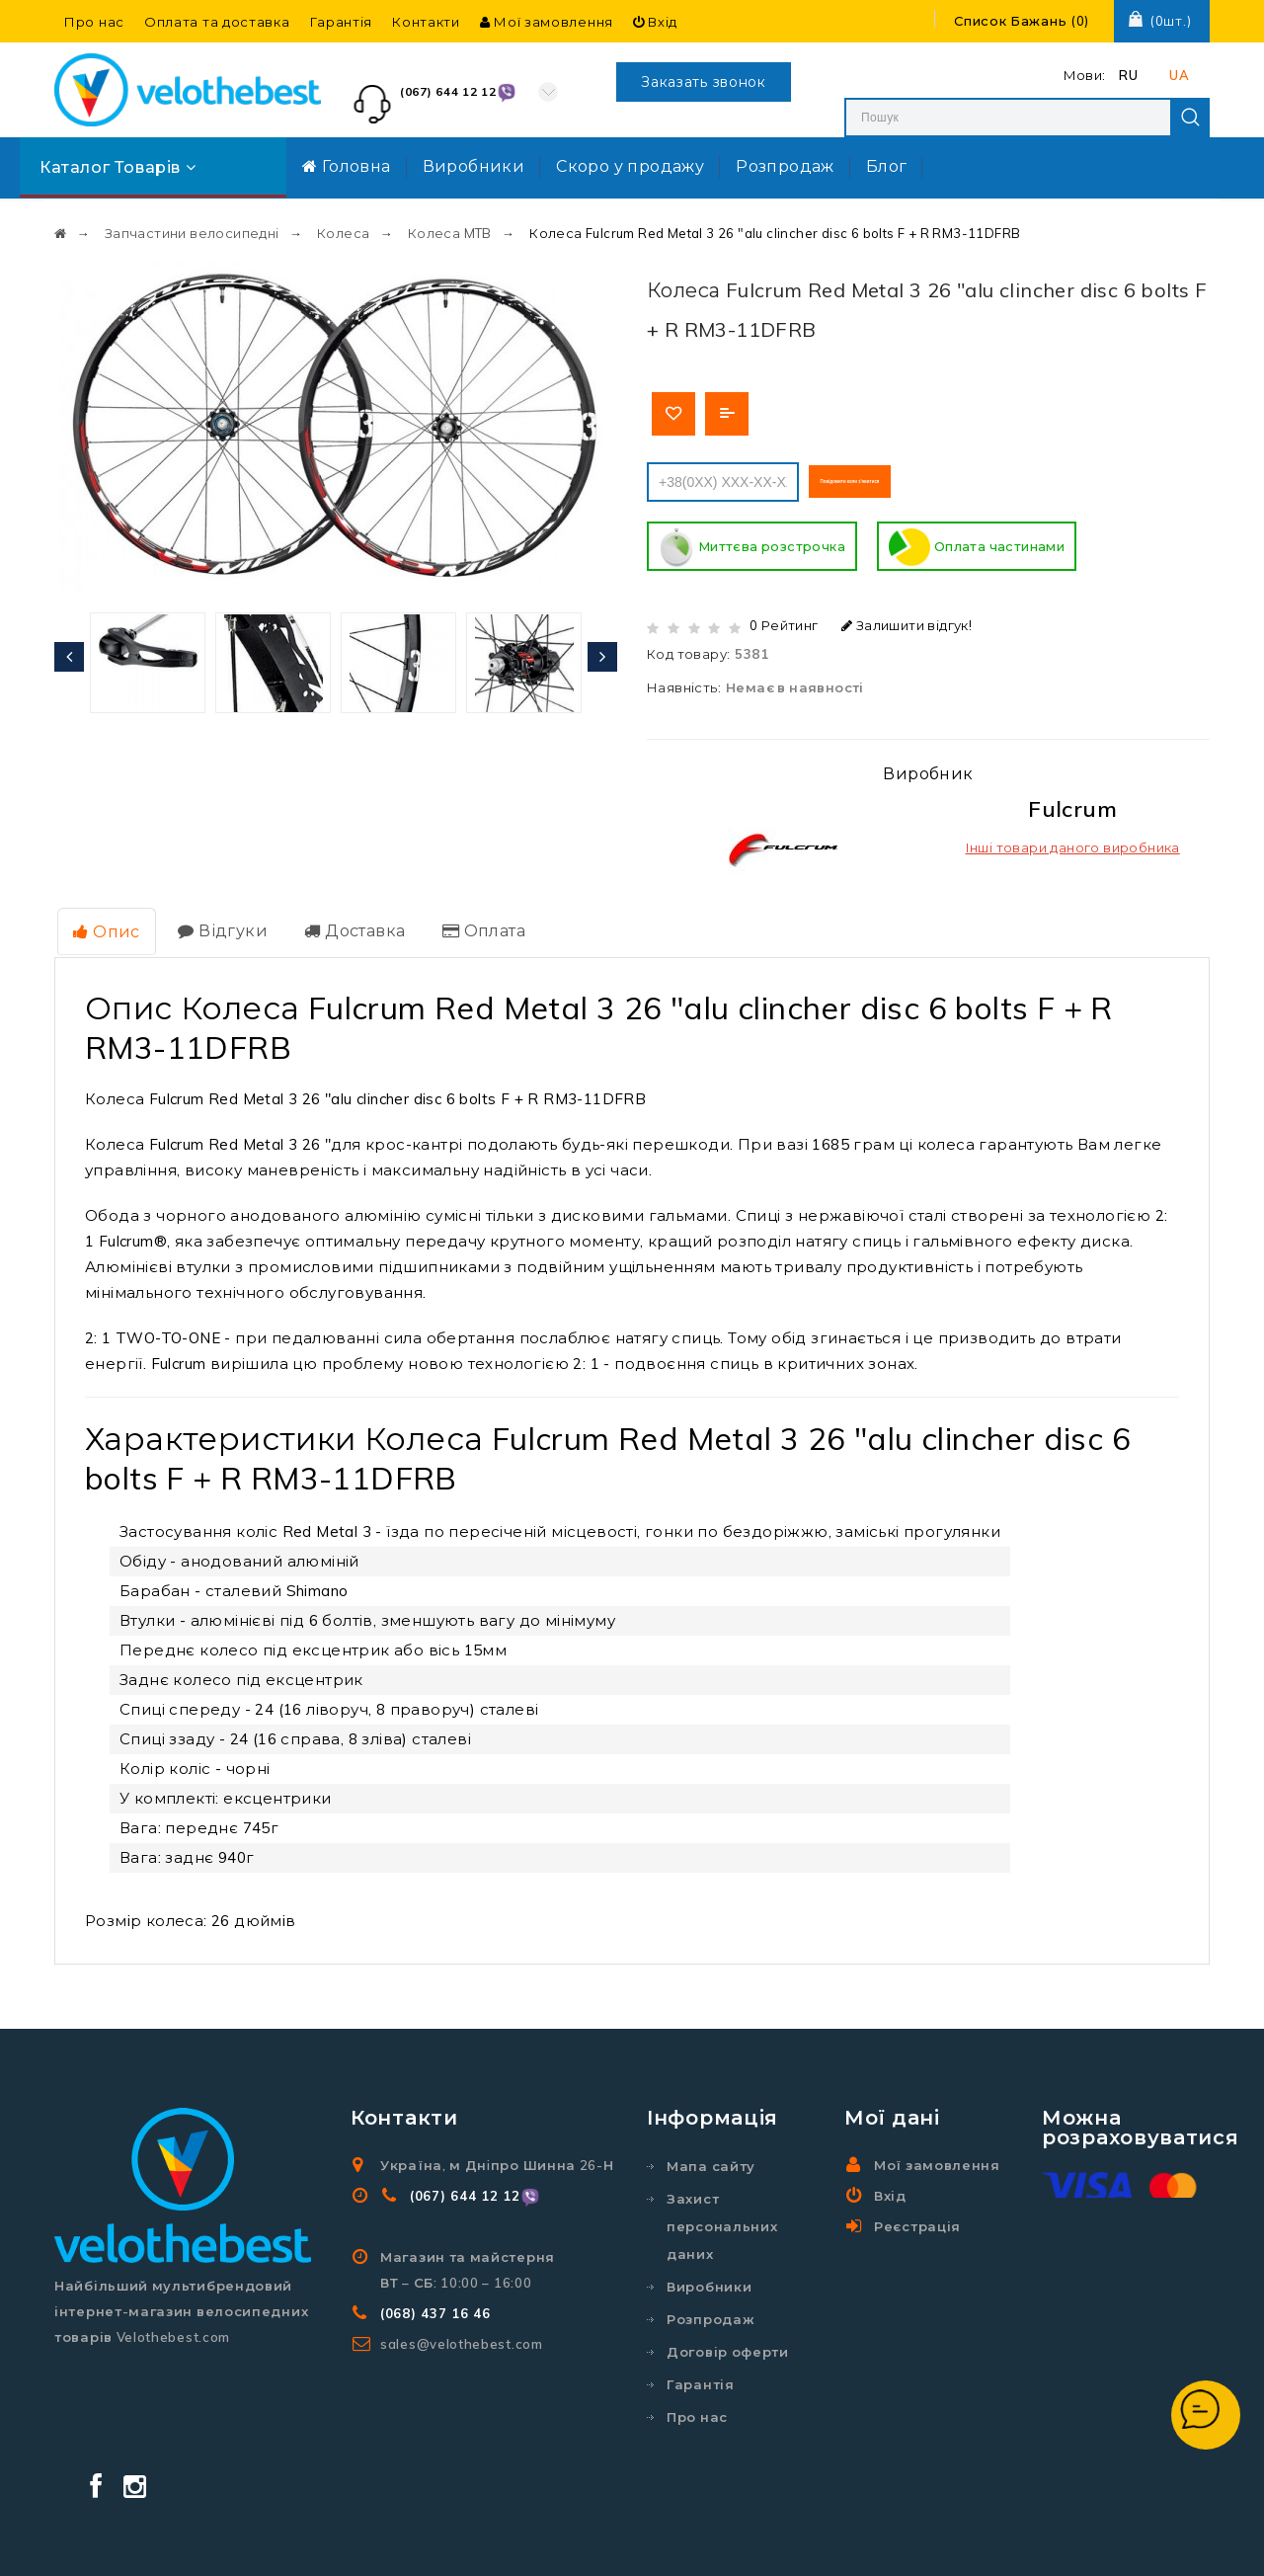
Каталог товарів (118, 167)
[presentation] (69, 648)
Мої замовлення (546, 22)
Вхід (655, 22)
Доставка (340, 920)
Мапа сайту (711, 2153)
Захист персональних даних (722, 2213)
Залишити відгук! (906, 618)
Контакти (426, 22)
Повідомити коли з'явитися (917, 475)
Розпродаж (785, 166)
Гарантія (341, 22)
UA (1179, 75)
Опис (103, 921)
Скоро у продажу (630, 166)
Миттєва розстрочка (752, 541)
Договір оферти (728, 2339)
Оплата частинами (977, 541)
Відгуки (214, 920)
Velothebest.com (667, 2542)
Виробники (474, 166)
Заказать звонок (703, 82)
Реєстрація (917, 2213)
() (1021, 21)
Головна (346, 166)
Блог (887, 166)
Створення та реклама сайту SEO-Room (935, 2542)
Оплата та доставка (217, 22)
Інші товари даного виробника (1073, 840)
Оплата (464, 920)
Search (1190, 117)
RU (1128, 75)
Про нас (94, 22)
